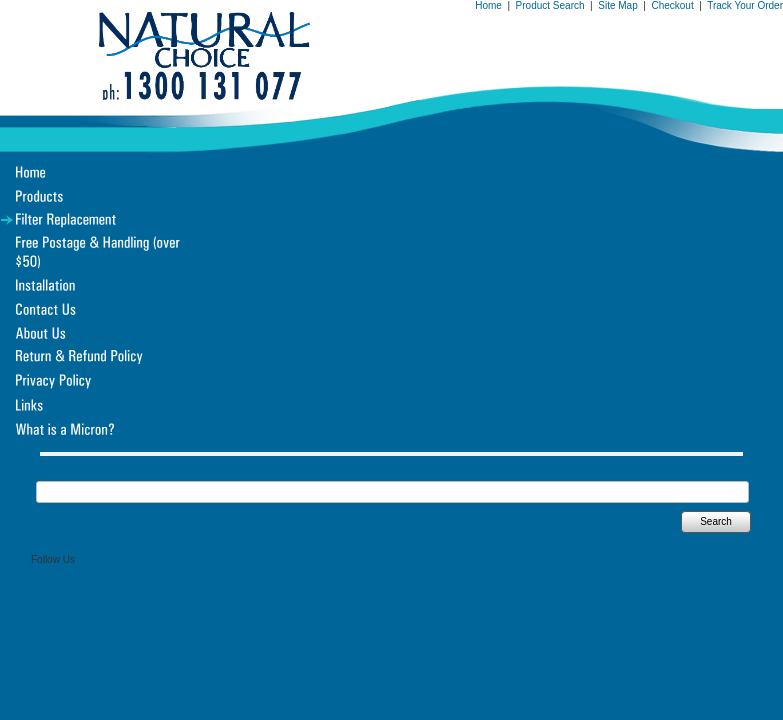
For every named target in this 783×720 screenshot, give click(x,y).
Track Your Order (745, 5)
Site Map (617, 5)
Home (488, 5)
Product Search (550, 5)
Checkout (672, 5)
